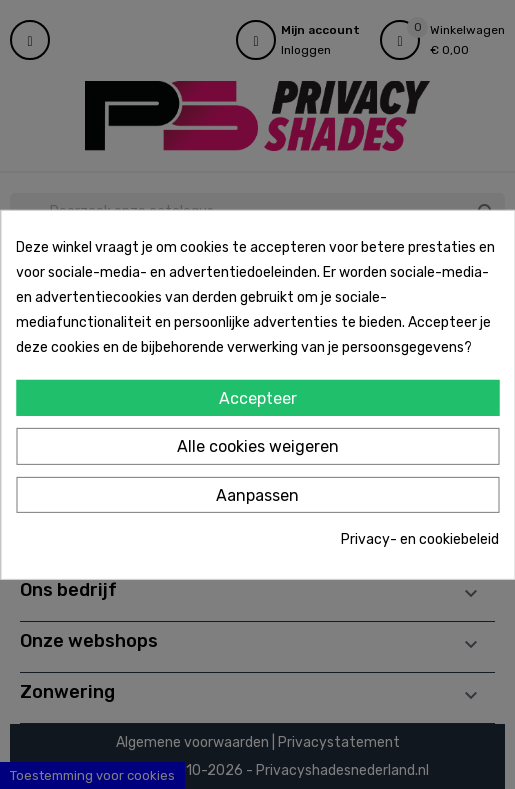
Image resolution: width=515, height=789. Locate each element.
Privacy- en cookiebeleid (420, 539)
